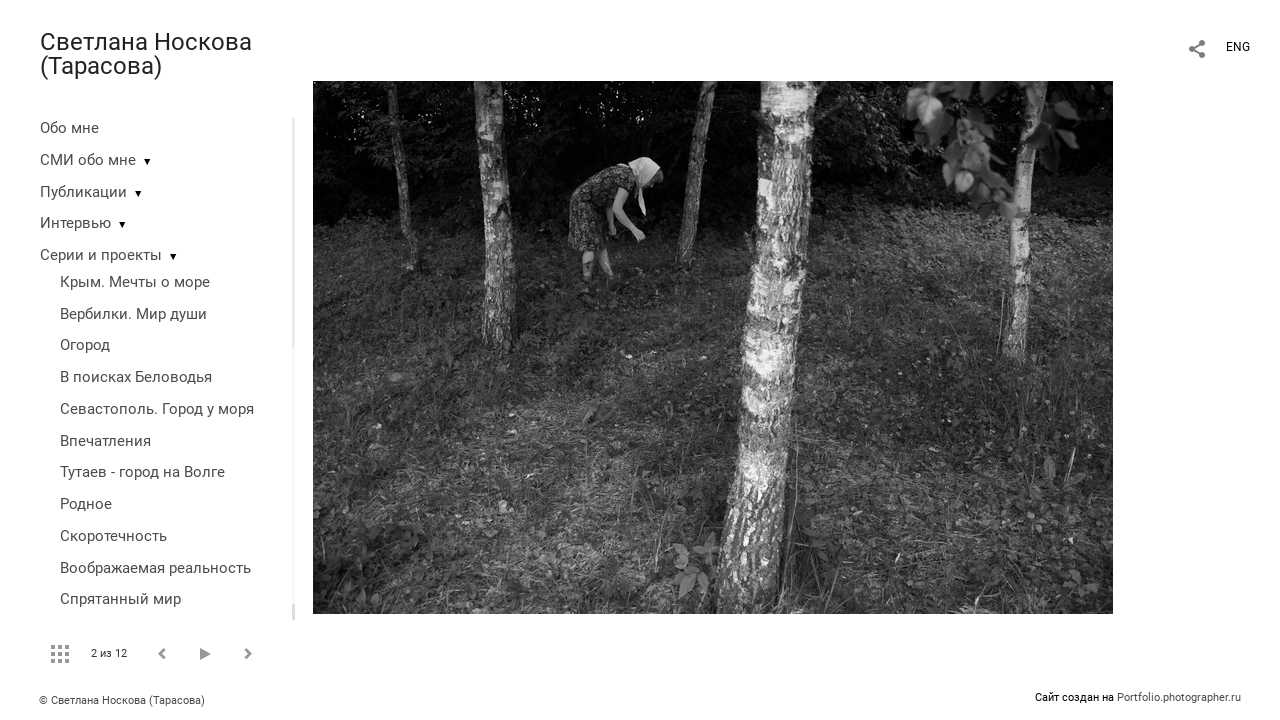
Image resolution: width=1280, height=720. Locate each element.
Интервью (75, 223)
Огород (85, 345)
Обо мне (69, 128)
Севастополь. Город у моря (157, 409)
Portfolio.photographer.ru (1179, 697)
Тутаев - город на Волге (142, 472)
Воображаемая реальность (155, 568)
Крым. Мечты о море (135, 282)
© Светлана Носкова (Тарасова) (122, 700)
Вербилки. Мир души (133, 314)
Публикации (83, 192)
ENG (1238, 47)
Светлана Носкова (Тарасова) (146, 54)
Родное (86, 504)
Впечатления (105, 441)
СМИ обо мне (88, 160)
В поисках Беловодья (136, 377)
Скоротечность (113, 536)
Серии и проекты (101, 255)
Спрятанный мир (120, 599)
